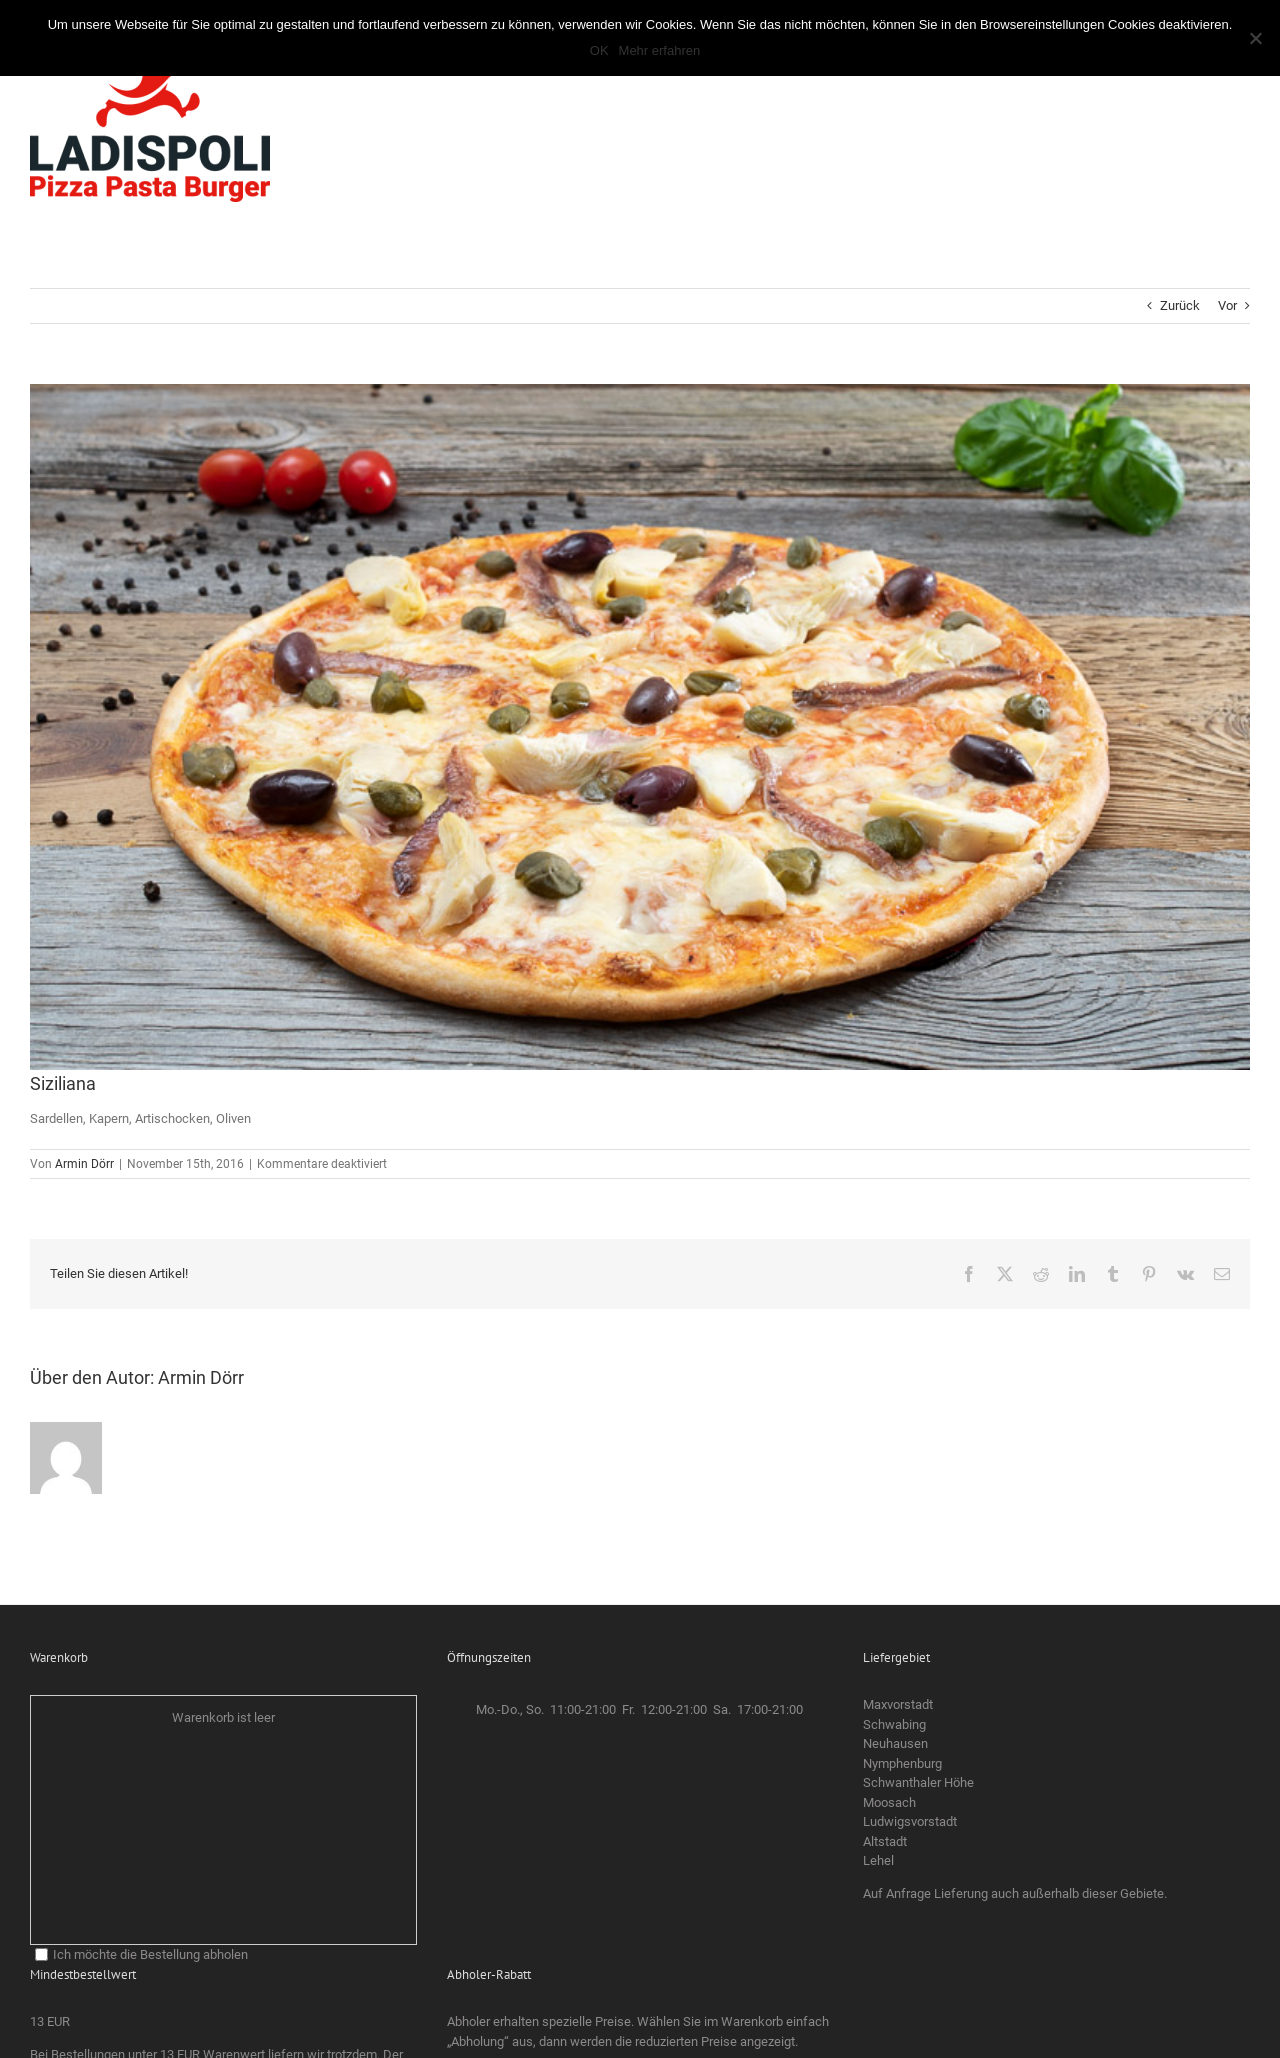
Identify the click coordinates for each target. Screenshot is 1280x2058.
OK (599, 50)
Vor (1227, 305)
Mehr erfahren (660, 50)
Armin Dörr (84, 1164)
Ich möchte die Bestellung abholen (141, 1954)
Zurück (1180, 305)
